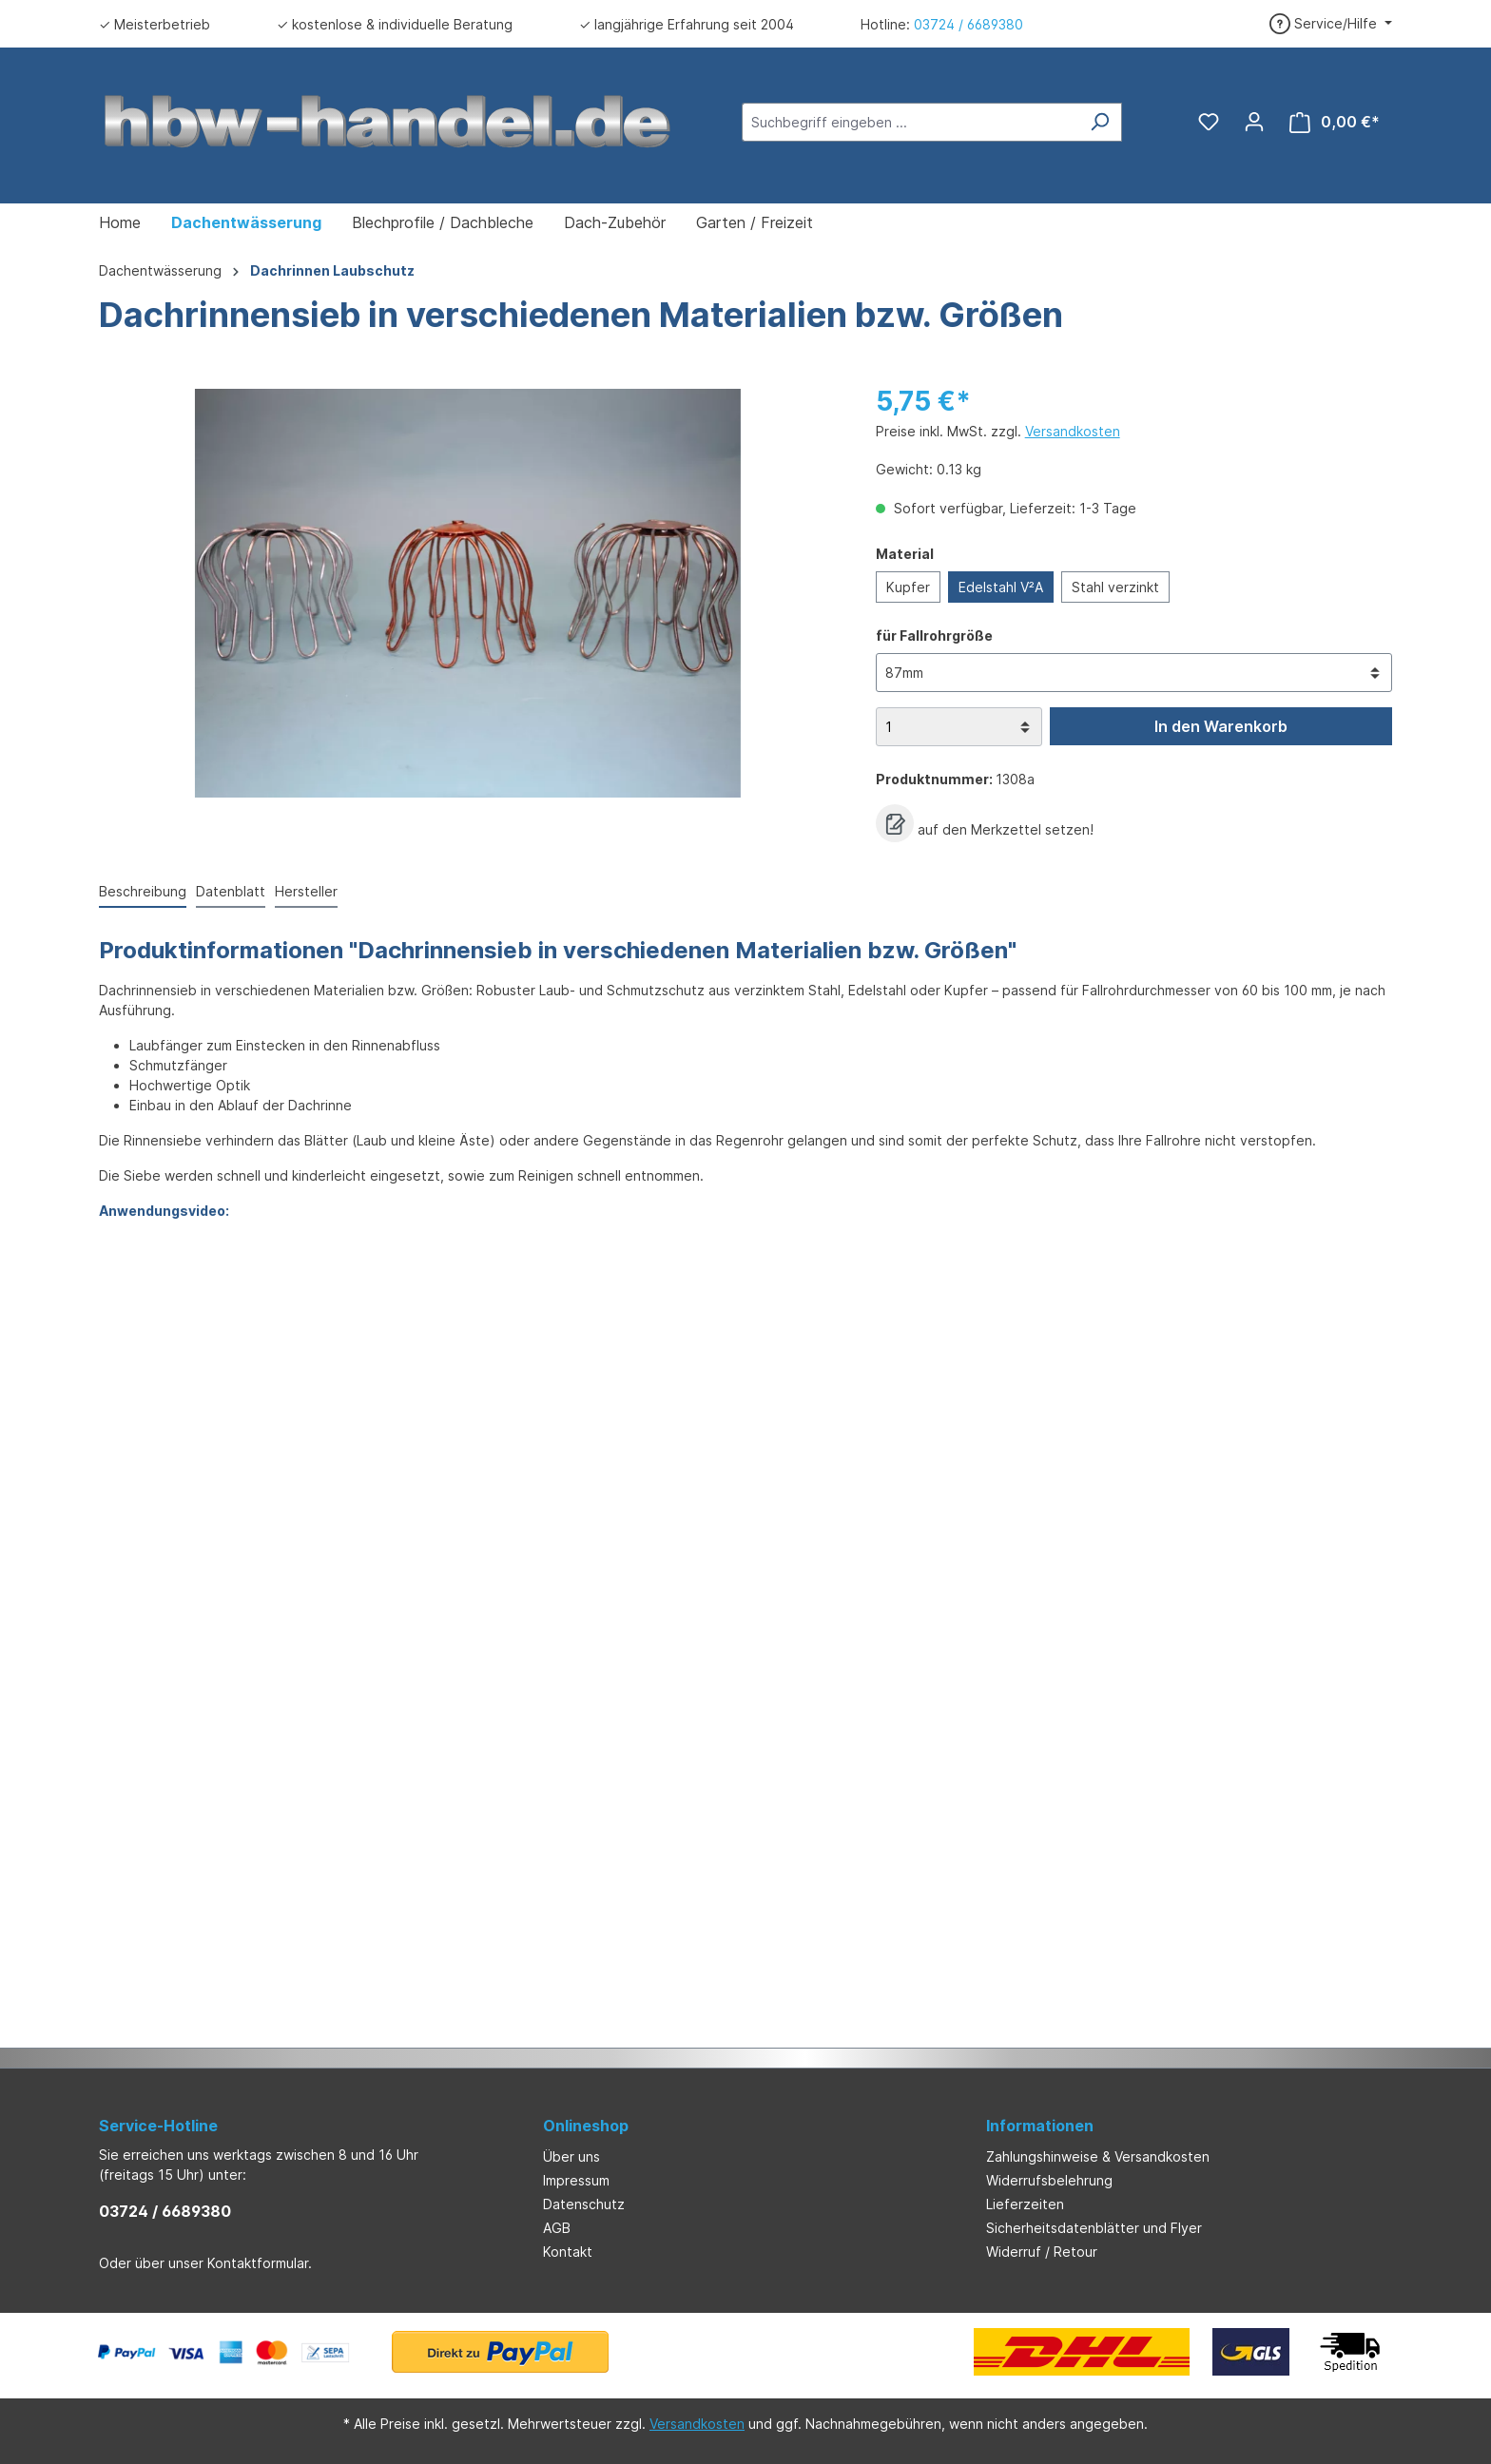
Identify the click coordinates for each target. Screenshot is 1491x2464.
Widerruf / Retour (1041, 2251)
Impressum (576, 2180)
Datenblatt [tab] (230, 891)
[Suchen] (1099, 122)
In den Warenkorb (1221, 726)
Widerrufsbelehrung (1049, 2180)
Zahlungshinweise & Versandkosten (1098, 2156)
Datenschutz (584, 2204)
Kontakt (567, 2251)
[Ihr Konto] (1254, 122)
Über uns (571, 2156)
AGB (557, 2228)
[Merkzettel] (1208, 122)
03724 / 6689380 (968, 24)
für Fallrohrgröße (934, 635)
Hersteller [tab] (306, 891)
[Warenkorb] (1334, 122)
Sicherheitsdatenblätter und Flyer (1094, 2228)
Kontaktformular (257, 2263)
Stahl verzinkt (1115, 587)
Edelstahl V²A (1000, 587)
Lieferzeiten (1025, 2204)
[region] (468, 593)
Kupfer (908, 587)
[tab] (142, 892)
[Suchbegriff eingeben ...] (910, 122)
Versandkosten (1072, 431)
